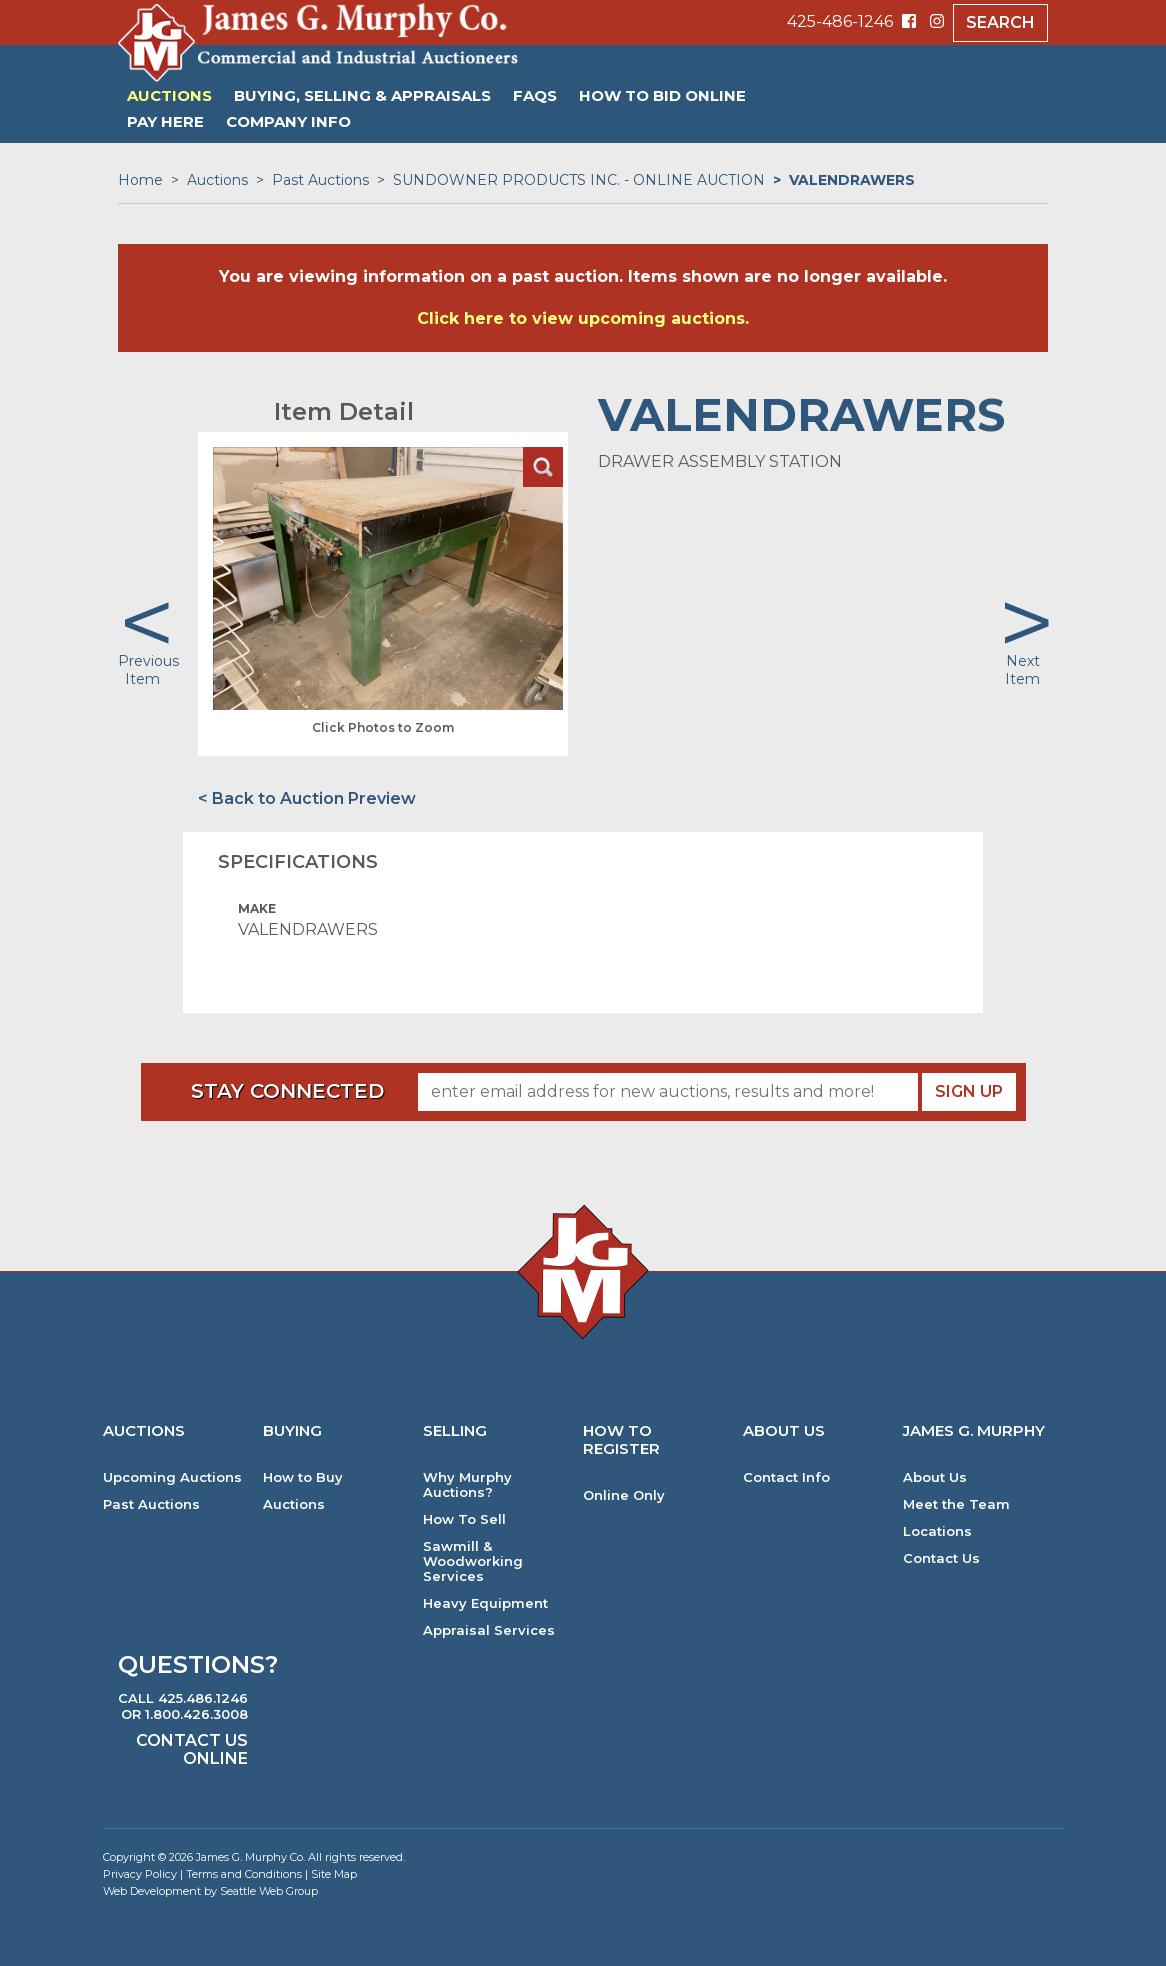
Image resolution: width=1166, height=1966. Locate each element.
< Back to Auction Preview (307, 798)
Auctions (169, 95)
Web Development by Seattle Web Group (210, 1891)
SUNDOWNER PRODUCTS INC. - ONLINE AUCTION (579, 180)
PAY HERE (165, 121)
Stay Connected (287, 1091)
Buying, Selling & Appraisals (362, 95)
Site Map (334, 1874)
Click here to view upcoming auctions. (583, 318)
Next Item (1022, 670)
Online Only (624, 1495)
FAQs (535, 95)
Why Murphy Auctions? (467, 1485)
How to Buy (303, 1477)
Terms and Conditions (244, 1874)
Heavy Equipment (485, 1603)
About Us (935, 1477)
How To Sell (464, 1519)
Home (140, 180)
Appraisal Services (489, 1630)
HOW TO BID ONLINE (662, 95)
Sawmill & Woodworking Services (473, 1561)
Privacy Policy (140, 1874)
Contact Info (786, 1477)
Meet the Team (956, 1504)
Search (1000, 22)
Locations (937, 1531)
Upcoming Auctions (172, 1477)
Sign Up (969, 1091)
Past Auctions (320, 180)
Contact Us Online (192, 1749)
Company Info (288, 121)
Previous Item (148, 670)
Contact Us (941, 1558)
